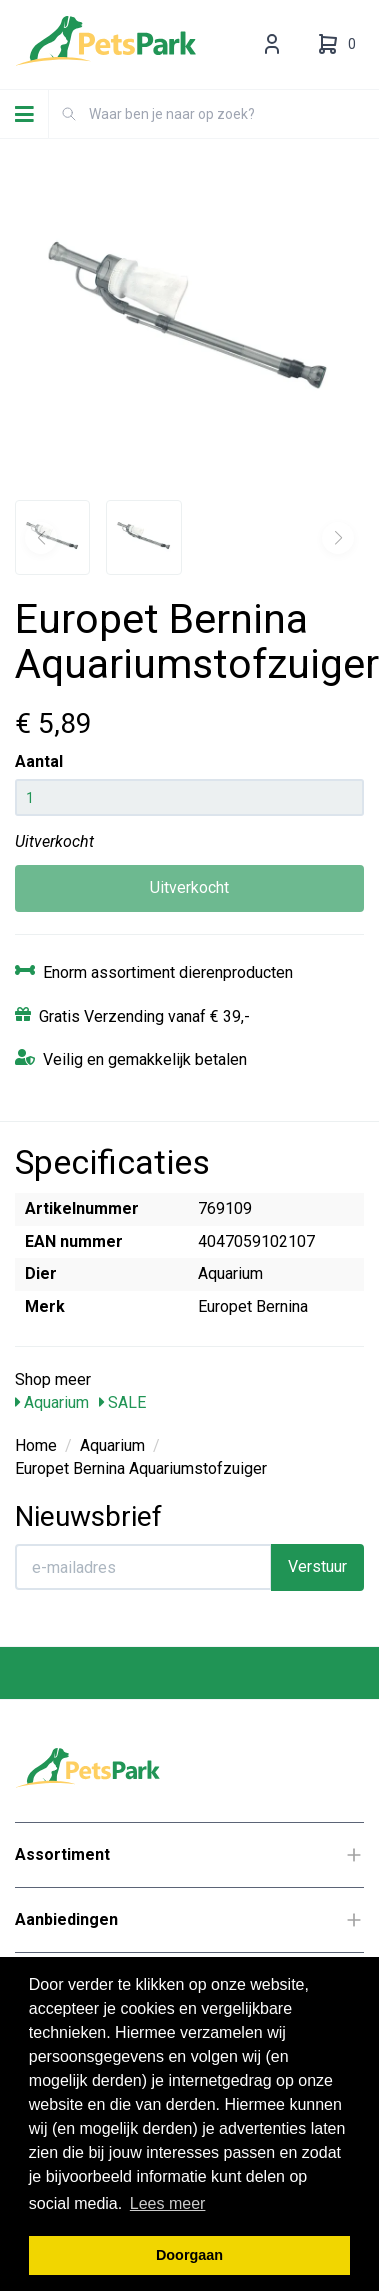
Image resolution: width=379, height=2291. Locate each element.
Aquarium (52, 1402)
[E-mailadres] (143, 1567)
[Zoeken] (69, 114)
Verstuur (317, 1566)
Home (36, 1445)
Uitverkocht (189, 887)
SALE (122, 1402)
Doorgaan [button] (189, 2255)
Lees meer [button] (168, 2203)
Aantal (39, 761)
